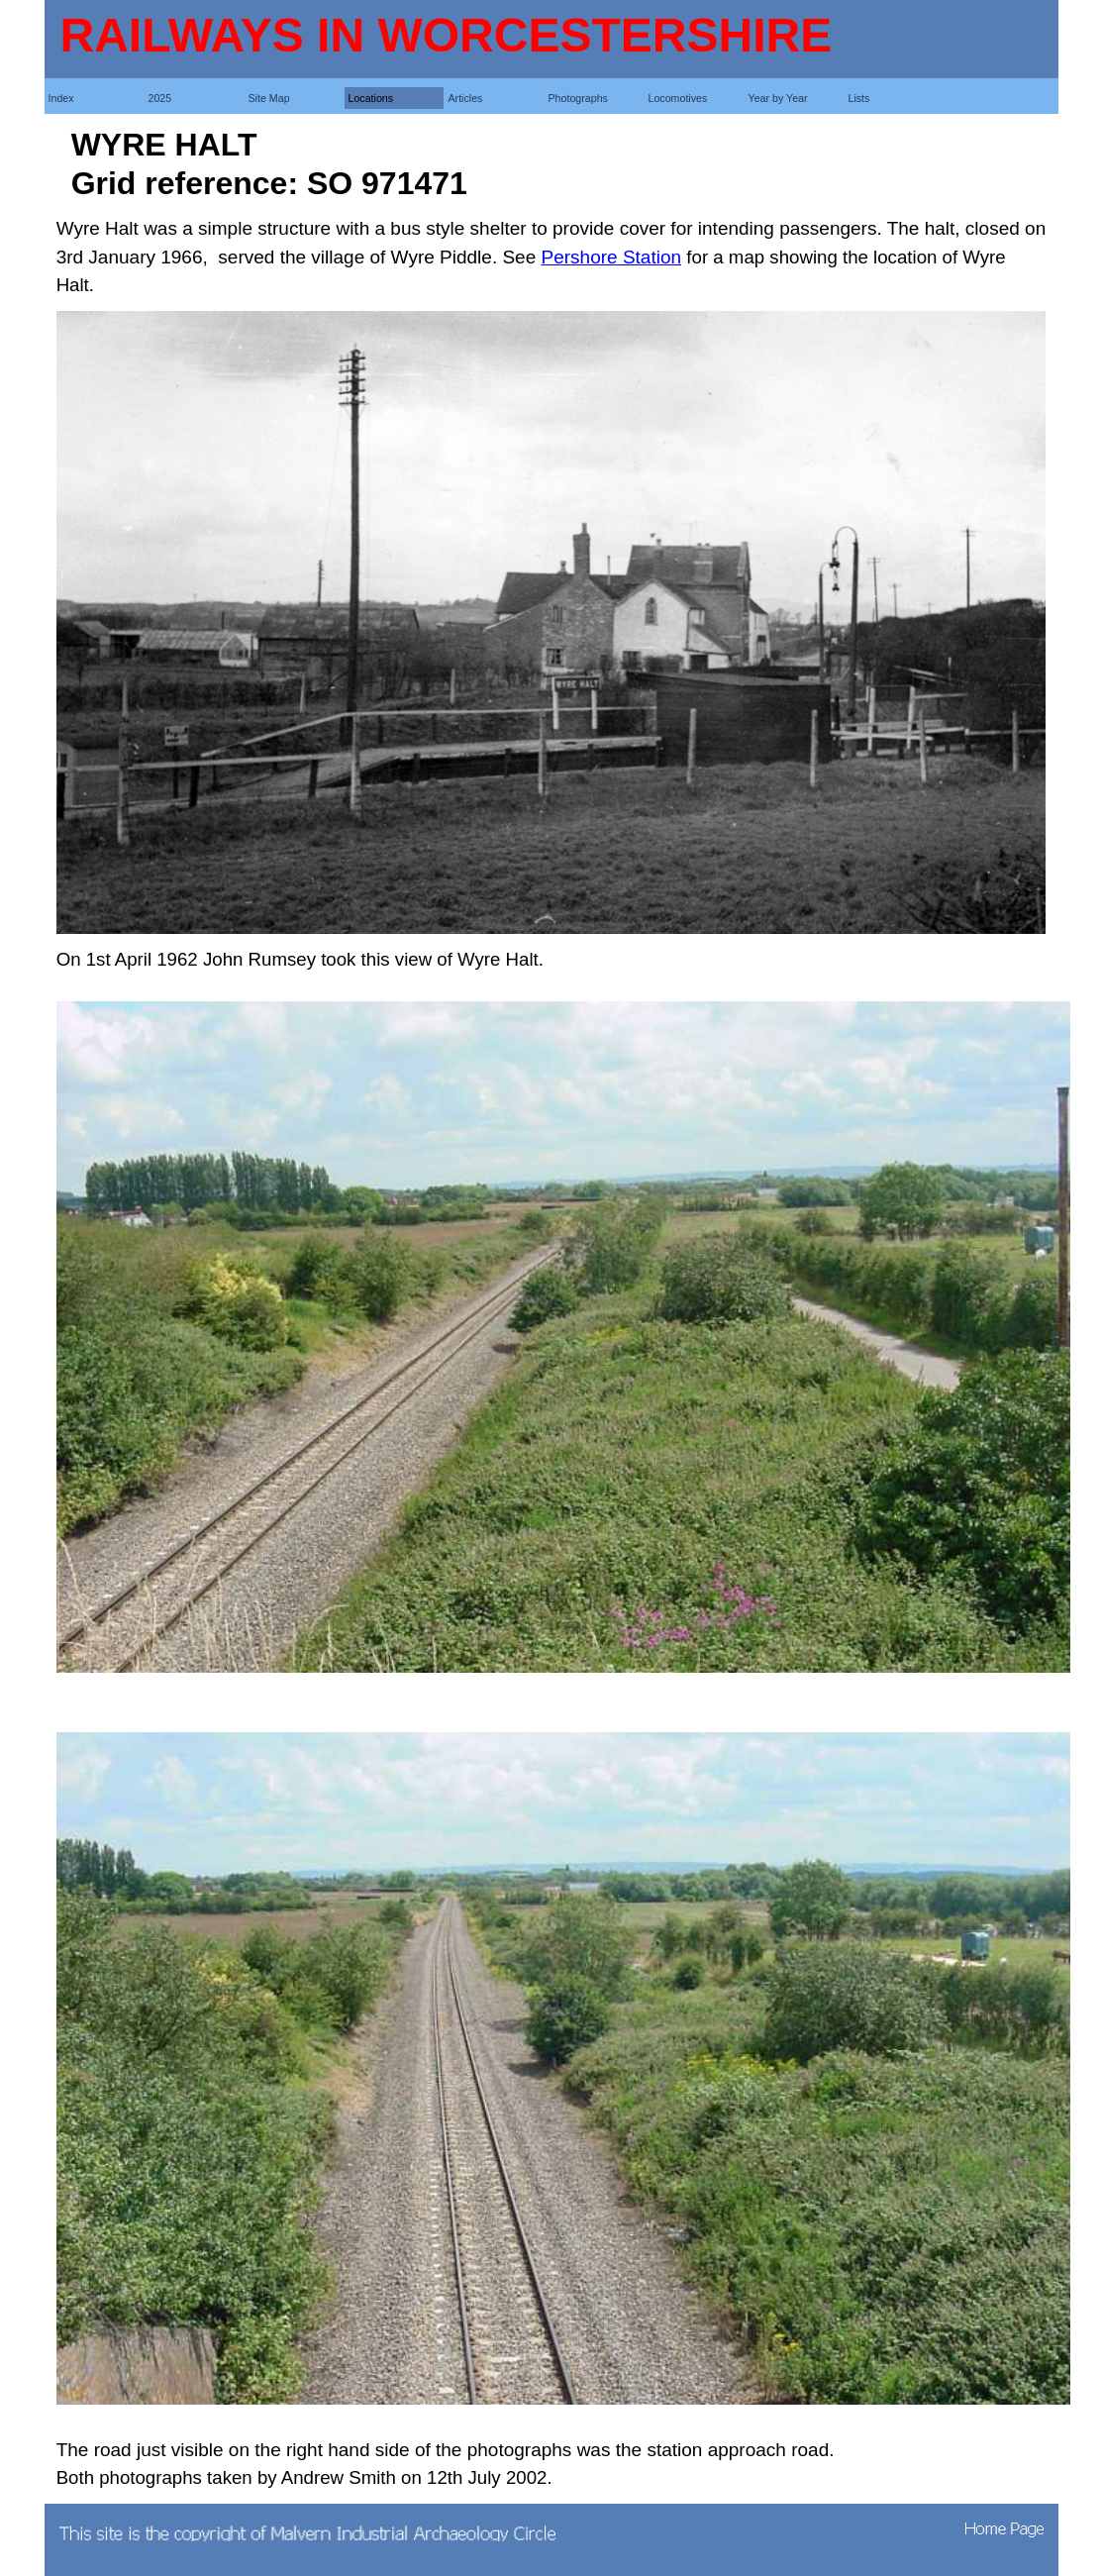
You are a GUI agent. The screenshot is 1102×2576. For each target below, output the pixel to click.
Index (61, 98)
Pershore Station (612, 257)
